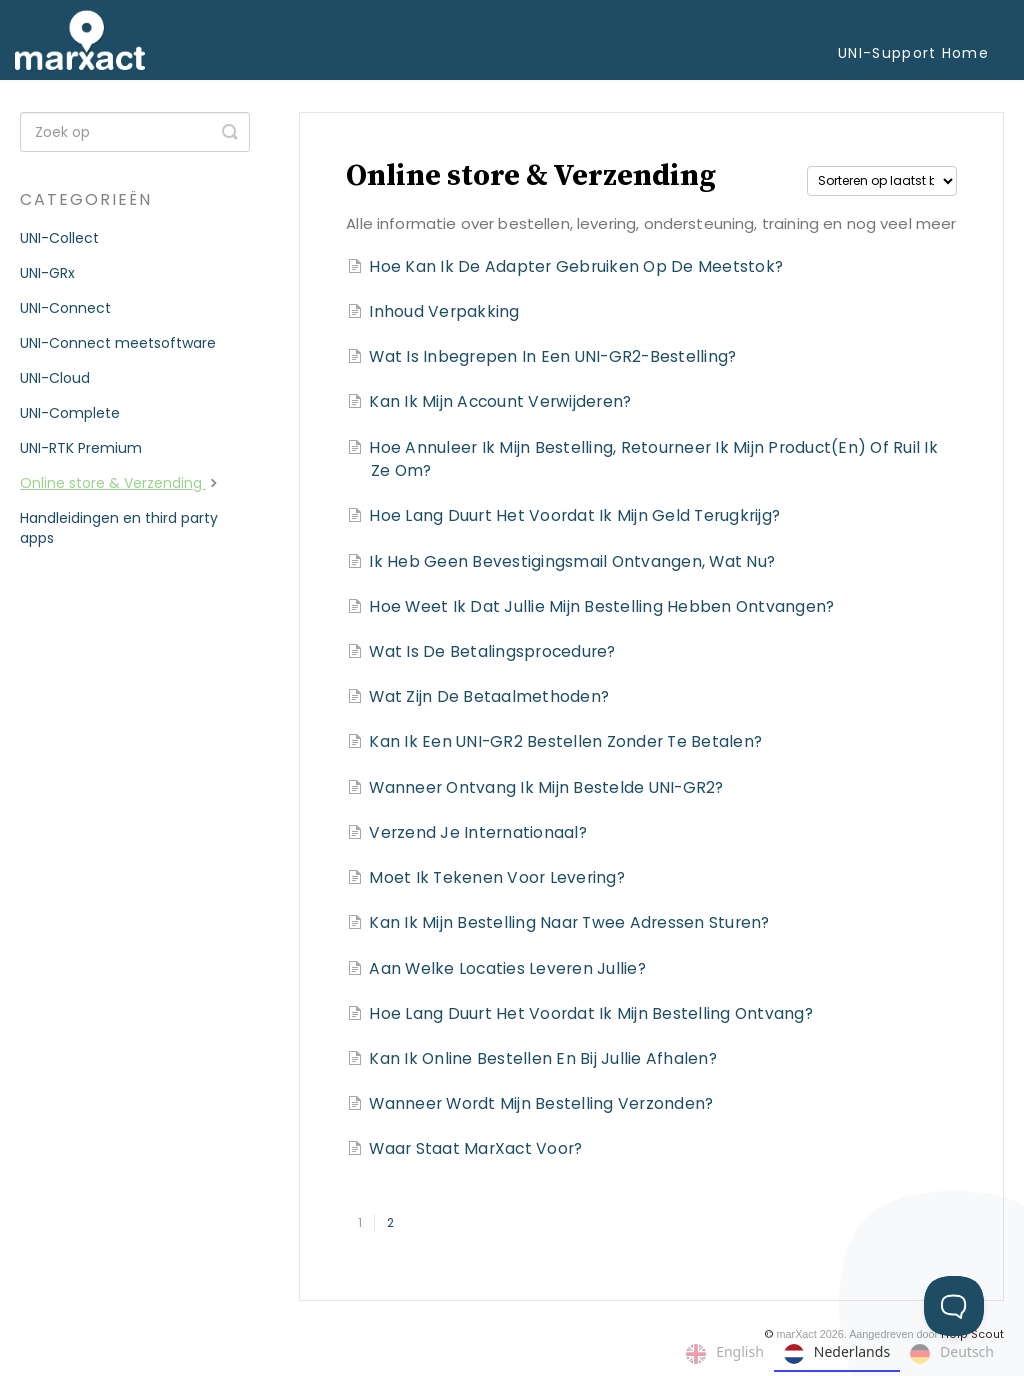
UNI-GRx (47, 273)
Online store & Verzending (121, 483)
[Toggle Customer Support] (954, 1306)
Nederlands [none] (837, 1354)
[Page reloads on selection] (882, 181)
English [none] (725, 1354)
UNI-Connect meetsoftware (118, 343)
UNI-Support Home (913, 53)
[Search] (135, 132)
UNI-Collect (59, 238)
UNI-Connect (65, 308)
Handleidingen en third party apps (119, 528)
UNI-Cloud (55, 378)
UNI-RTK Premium (81, 448)
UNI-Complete (70, 413)
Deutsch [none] (952, 1354)
